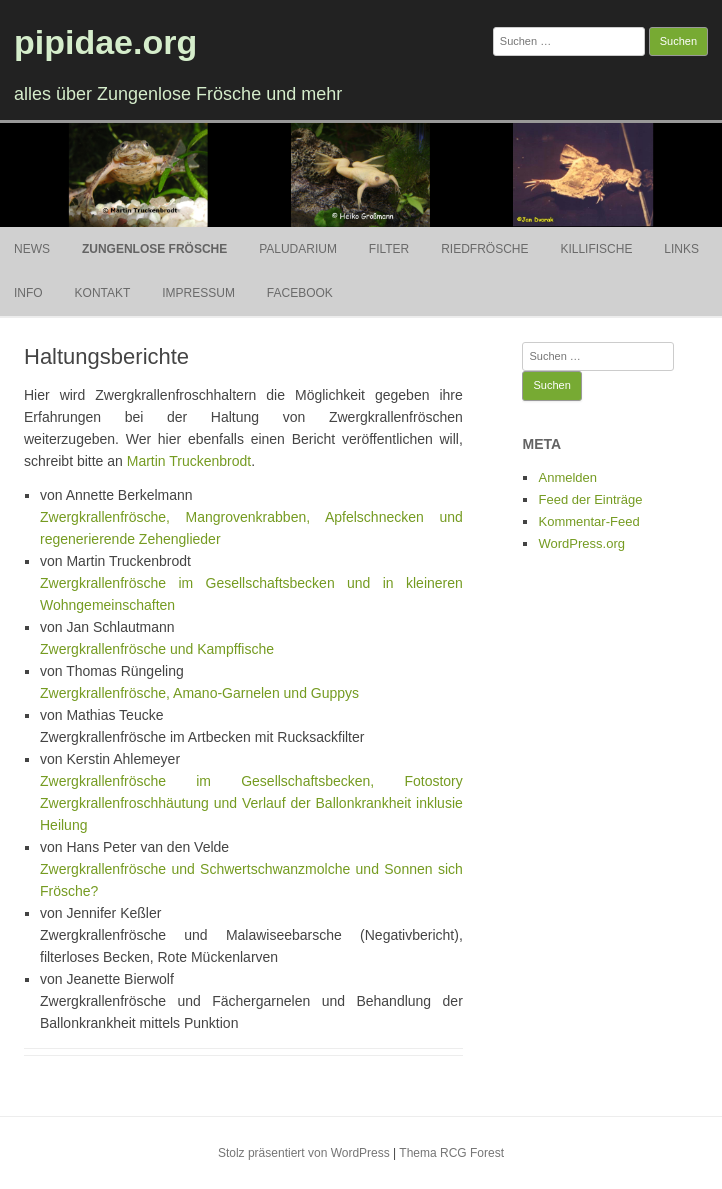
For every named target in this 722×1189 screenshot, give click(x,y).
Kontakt (103, 293)
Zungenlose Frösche (154, 249)
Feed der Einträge (590, 499)
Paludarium (298, 249)
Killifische (596, 249)
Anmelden (567, 477)
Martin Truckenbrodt (189, 461)
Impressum (198, 293)
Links (681, 249)
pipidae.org (105, 42)
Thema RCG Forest (451, 1153)
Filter (389, 249)
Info (28, 293)
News (32, 249)
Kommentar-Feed (588, 521)
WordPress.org (581, 543)
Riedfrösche (484, 249)
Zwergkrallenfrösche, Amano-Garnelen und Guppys (199, 693)
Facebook (300, 293)
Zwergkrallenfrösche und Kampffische (157, 649)
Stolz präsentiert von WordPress (304, 1153)
